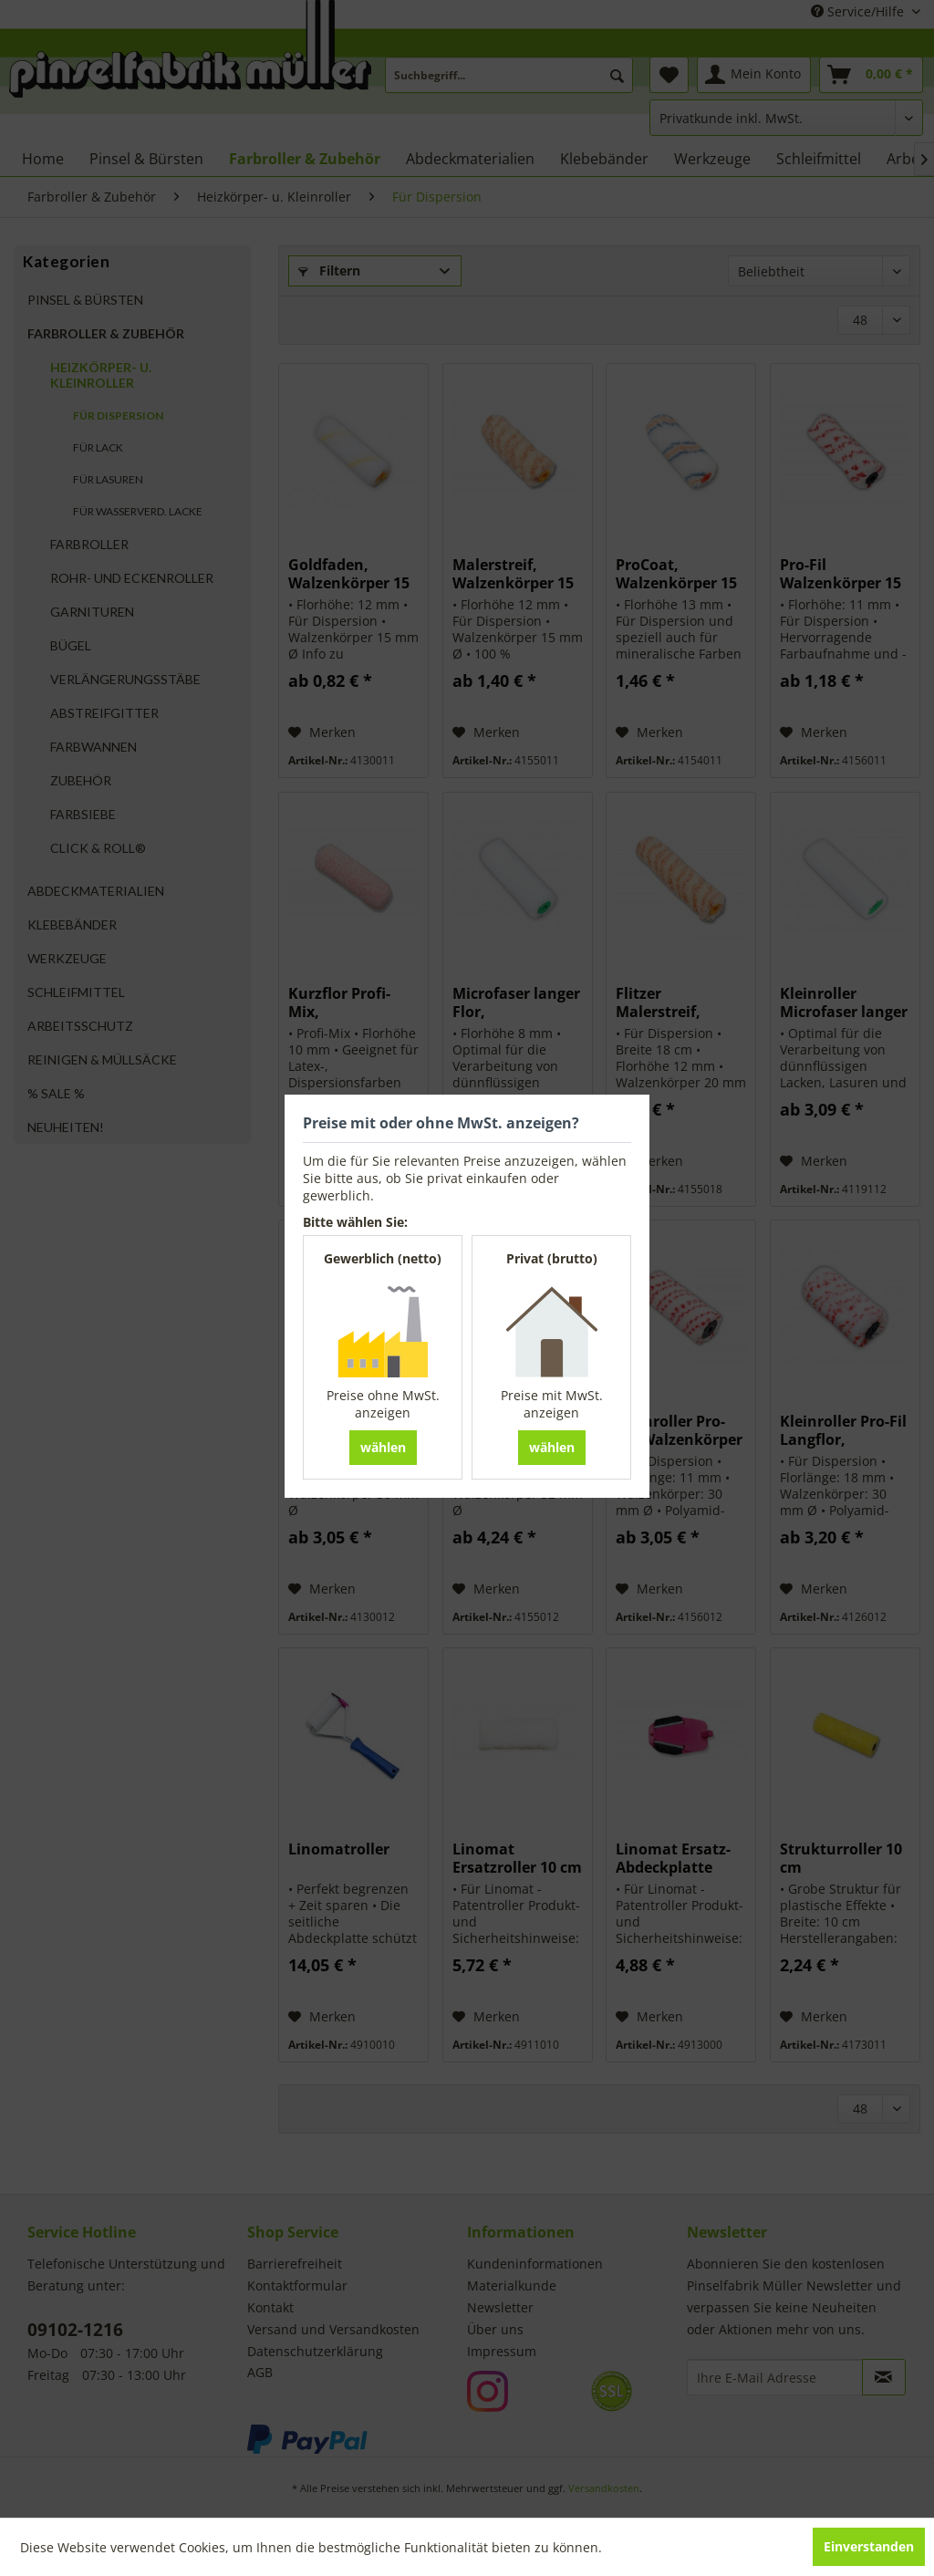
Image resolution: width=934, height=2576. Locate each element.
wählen (383, 1447)
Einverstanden (869, 2546)
